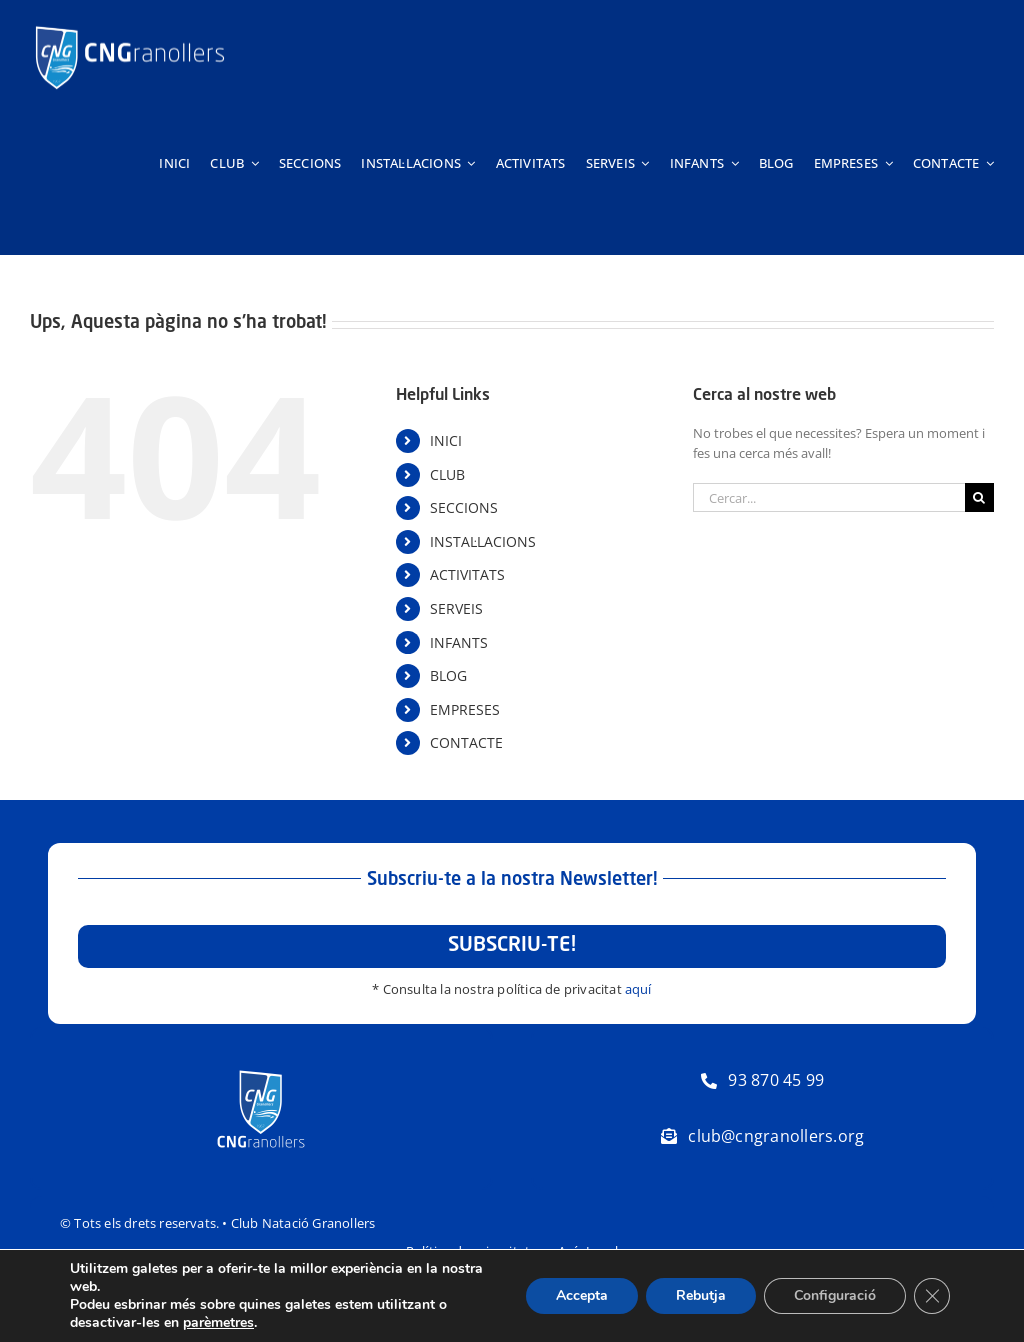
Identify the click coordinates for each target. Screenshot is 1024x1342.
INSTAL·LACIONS (483, 541)
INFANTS (459, 642)
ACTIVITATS (467, 574)
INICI (446, 440)
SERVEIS (456, 608)
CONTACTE (466, 742)
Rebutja (701, 1295)
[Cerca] (979, 497)
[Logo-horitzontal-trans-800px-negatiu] (130, 26)
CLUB (447, 474)
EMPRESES (465, 709)
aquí (638, 989)
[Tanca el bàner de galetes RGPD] (932, 1296)
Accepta (582, 1295)
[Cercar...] (829, 497)
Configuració (835, 1295)
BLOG (448, 675)
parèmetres (218, 1323)
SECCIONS (464, 507)
